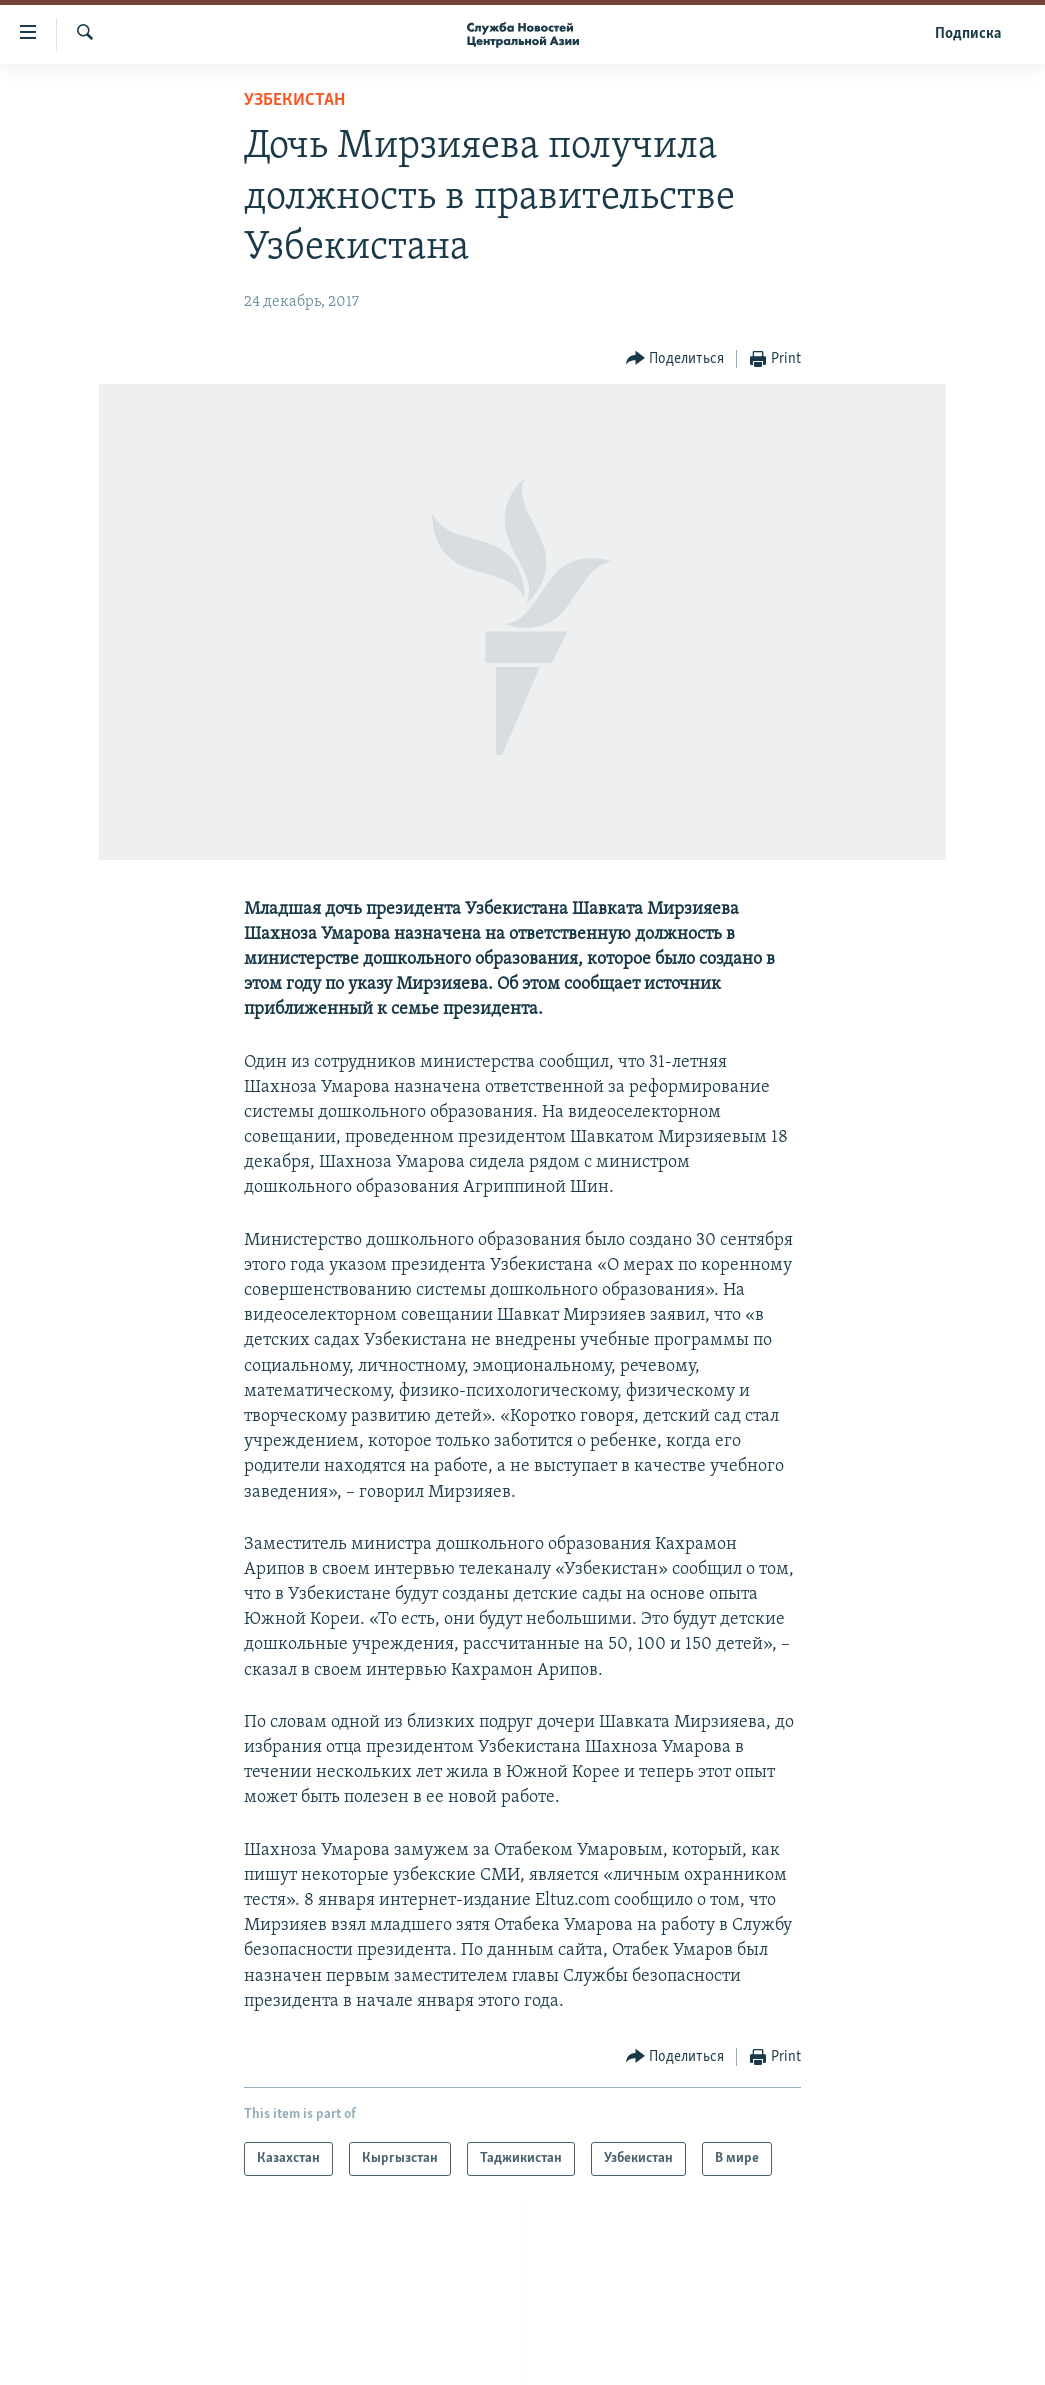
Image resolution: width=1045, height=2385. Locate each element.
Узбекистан (294, 100)
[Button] (675, 359)
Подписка (968, 34)
